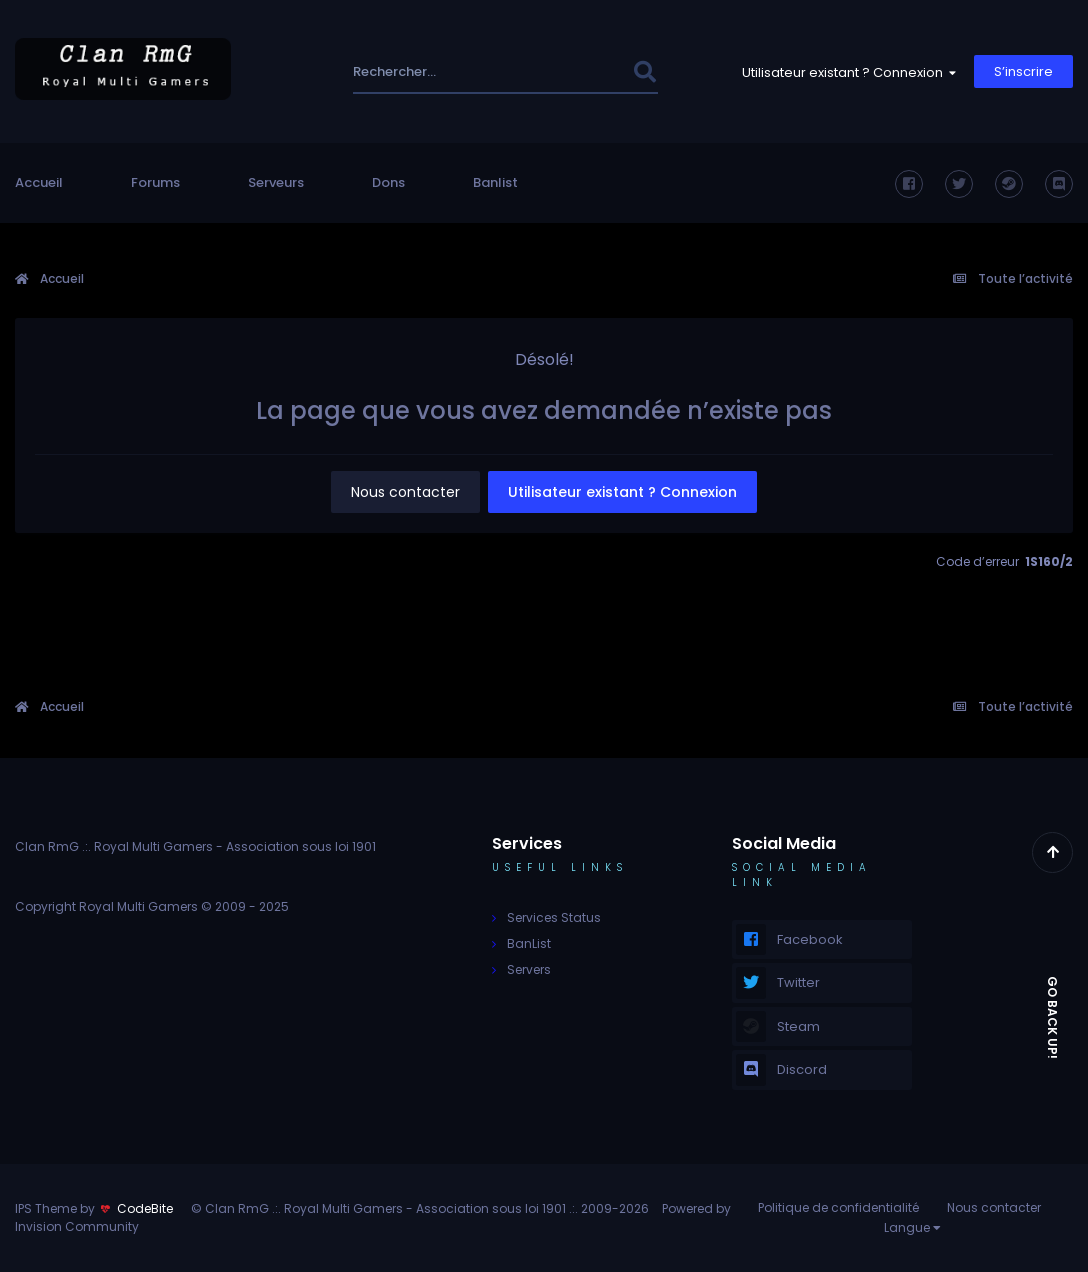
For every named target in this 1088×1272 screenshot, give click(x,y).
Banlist (495, 182)
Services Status (554, 917)
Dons (388, 182)
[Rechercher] (434, 71)
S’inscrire (1023, 71)
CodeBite (145, 1208)
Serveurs (276, 182)
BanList (529, 943)
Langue (912, 1227)
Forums (155, 182)
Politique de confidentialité (838, 1207)
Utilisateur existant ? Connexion (849, 72)
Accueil (39, 182)
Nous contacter (405, 492)
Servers (529, 969)
